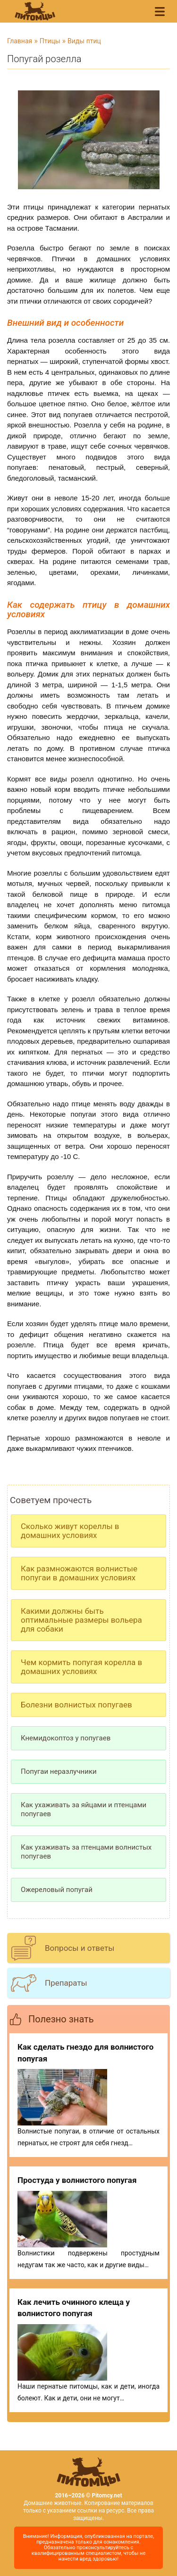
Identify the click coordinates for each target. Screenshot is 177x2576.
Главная (19, 41)
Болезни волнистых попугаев (76, 1704)
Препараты (66, 1983)
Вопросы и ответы (79, 1948)
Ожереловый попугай (57, 1889)
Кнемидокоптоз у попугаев (65, 1738)
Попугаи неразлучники (59, 1771)
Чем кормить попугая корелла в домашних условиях (81, 1667)
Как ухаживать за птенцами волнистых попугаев (86, 1851)
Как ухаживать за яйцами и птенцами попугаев (83, 1809)
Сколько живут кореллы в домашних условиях (70, 1530)
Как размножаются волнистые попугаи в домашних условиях (79, 1573)
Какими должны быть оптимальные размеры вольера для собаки (81, 1620)
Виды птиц (84, 41)
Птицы (50, 41)
